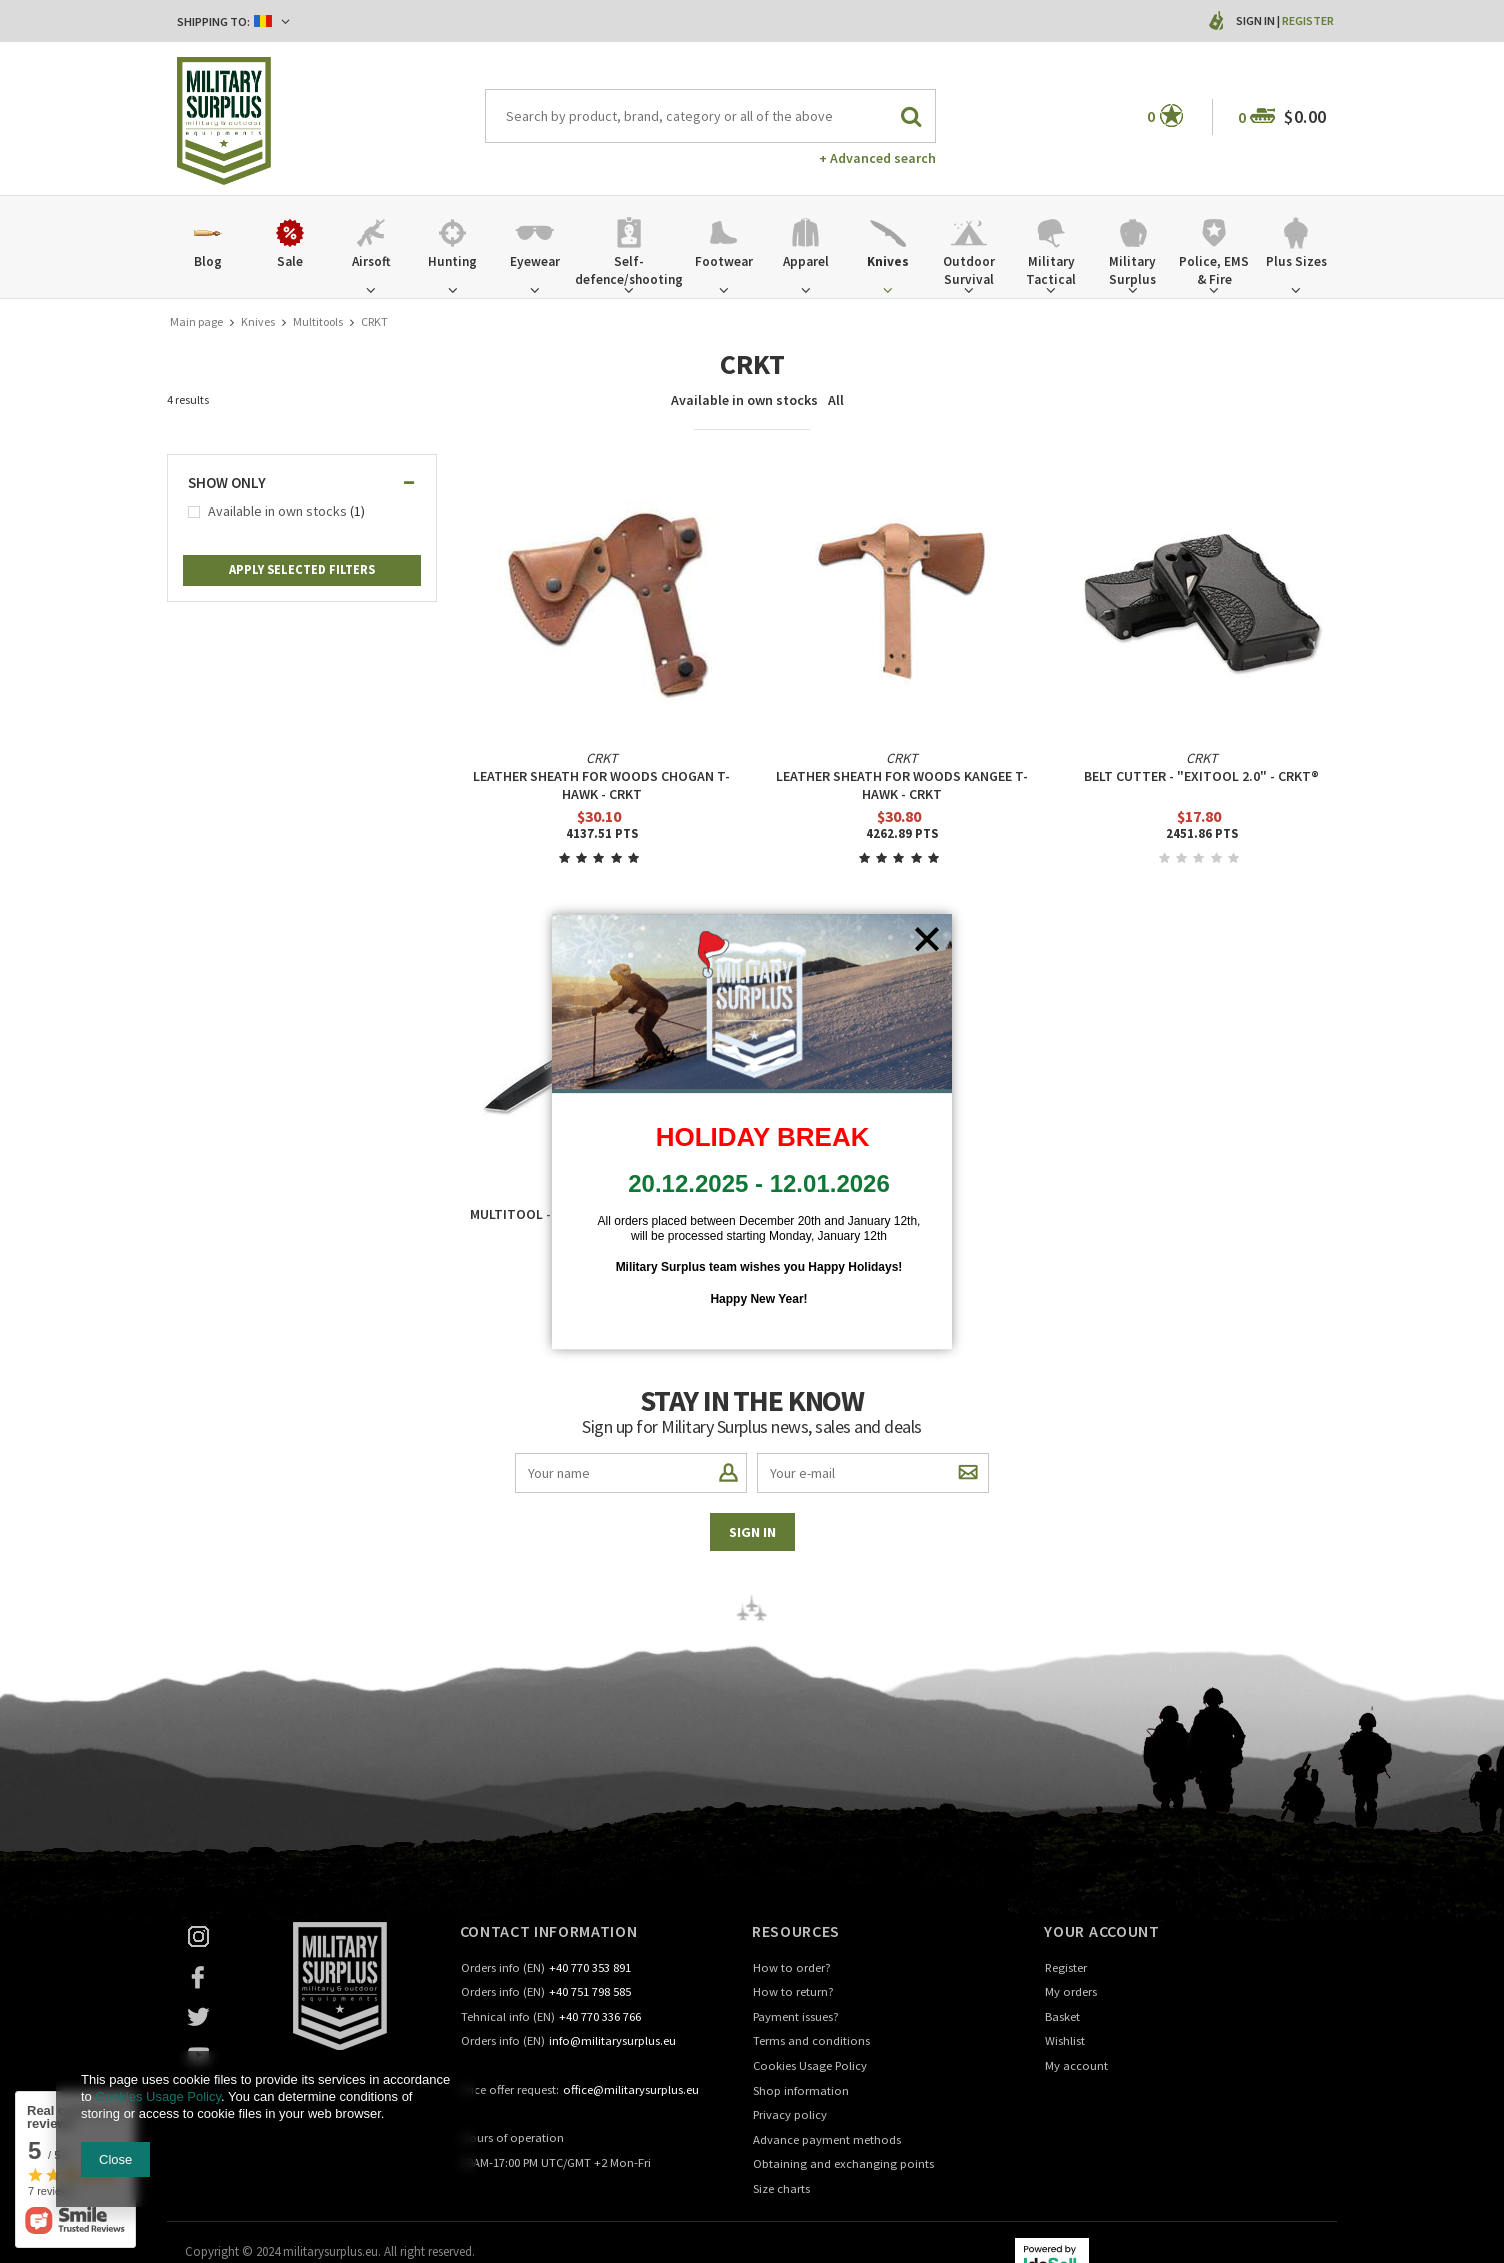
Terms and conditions (811, 2041)
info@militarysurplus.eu (612, 2041)
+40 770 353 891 (590, 1968)
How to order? (792, 1968)
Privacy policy (790, 2115)
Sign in (1256, 20)
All (836, 400)
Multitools (318, 321)
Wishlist (1065, 2041)
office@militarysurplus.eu (631, 2090)
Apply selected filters (302, 569)
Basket (1062, 2017)
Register (1308, 20)
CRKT (602, 758)
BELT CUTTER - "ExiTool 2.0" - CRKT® (1201, 776)
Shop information (801, 2091)
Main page (196, 321)
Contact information (549, 1931)
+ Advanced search (877, 158)
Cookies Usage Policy (810, 2066)
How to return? (793, 1992)
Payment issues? (796, 2017)
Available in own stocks (744, 400)
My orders (1071, 1992)
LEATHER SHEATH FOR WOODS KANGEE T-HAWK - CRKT (902, 785)
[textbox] (711, 116)
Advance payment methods (827, 2140)
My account (1076, 2066)
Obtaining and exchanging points (843, 2164)
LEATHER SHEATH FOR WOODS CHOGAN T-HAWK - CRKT (601, 785)
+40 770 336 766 (600, 2017)
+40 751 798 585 (590, 1992)
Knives (258, 321)
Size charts (781, 2189)
